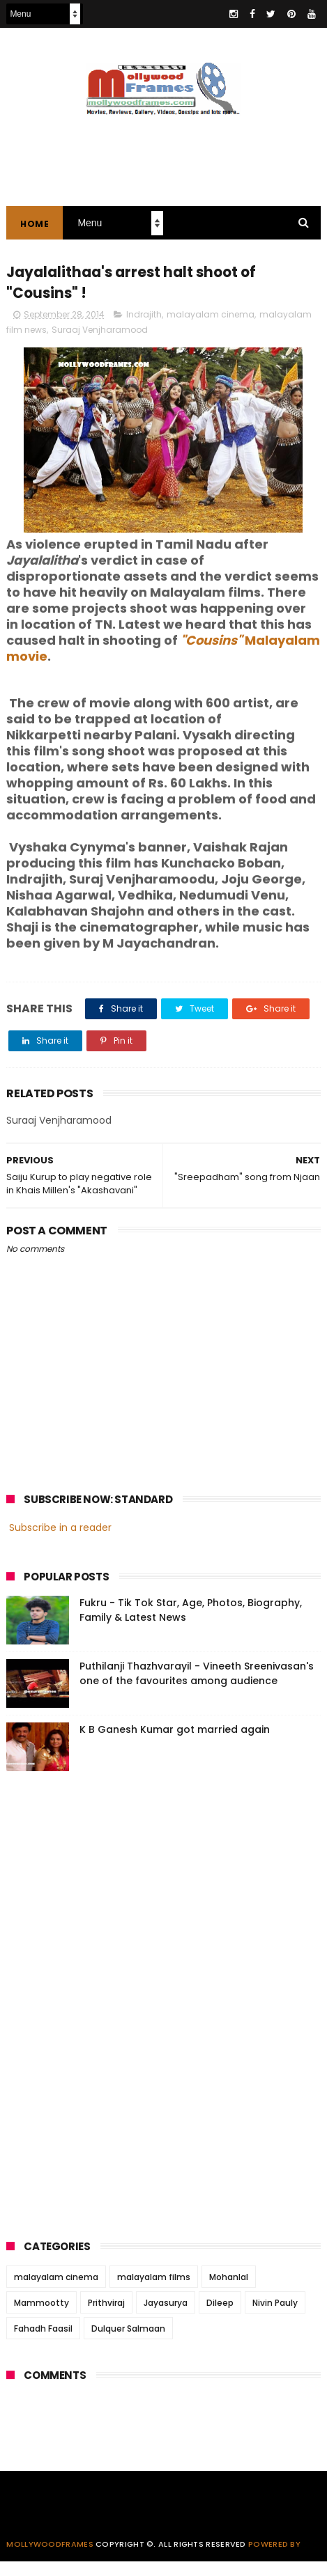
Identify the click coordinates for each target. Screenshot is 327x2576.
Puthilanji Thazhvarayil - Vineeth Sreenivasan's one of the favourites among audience (196, 1688)
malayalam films (153, 2292)
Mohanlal (228, 2292)
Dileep (220, 2317)
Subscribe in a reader (60, 1541)
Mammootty (41, 2317)
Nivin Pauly (275, 2317)
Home (34, 230)
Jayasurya (166, 2317)
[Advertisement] (110, 2015)
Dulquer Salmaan (128, 2343)
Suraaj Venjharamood (100, 344)
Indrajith (144, 329)
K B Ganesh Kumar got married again (174, 1744)
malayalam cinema (210, 329)
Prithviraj (106, 2317)
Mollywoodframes (49, 2558)
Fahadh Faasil (43, 2343)
